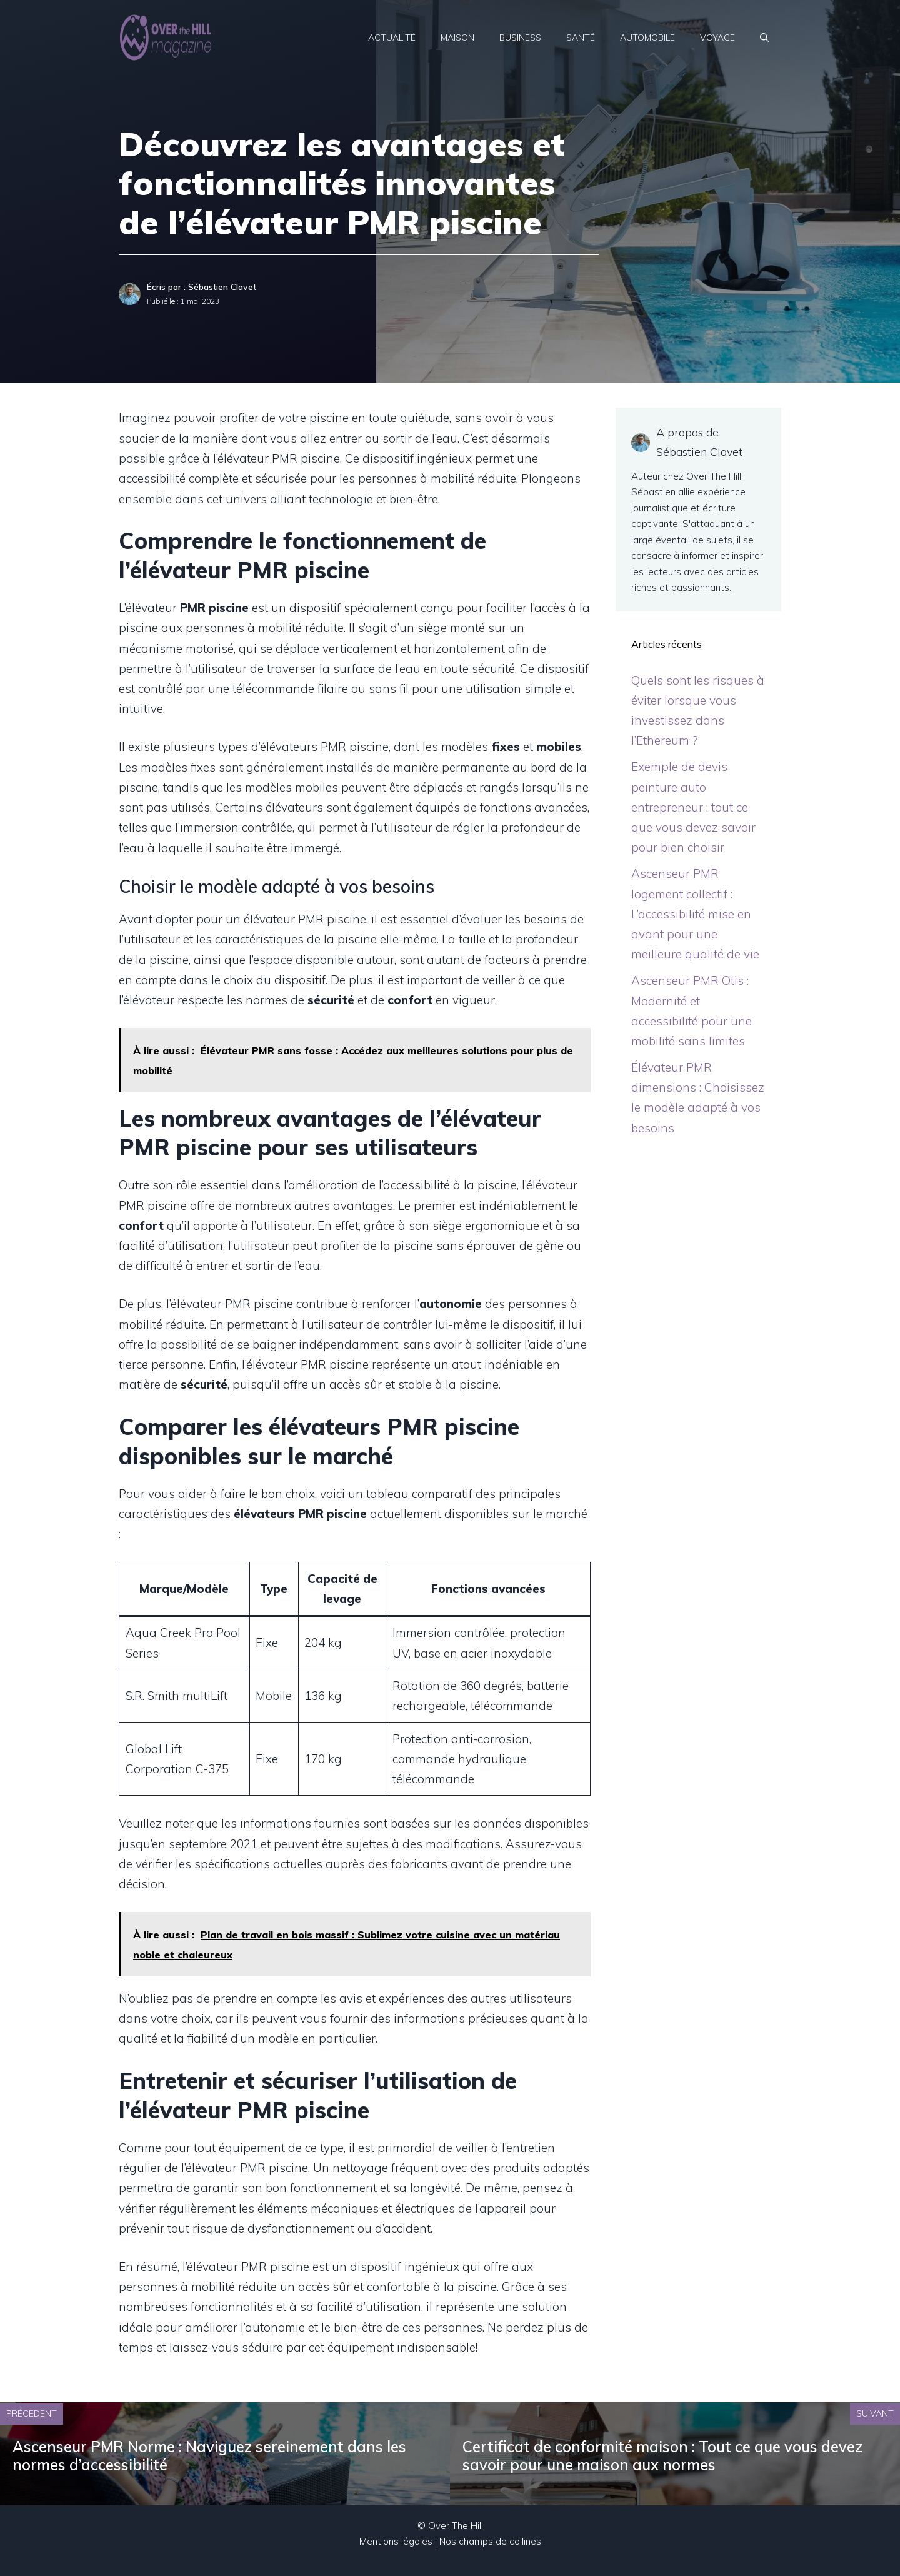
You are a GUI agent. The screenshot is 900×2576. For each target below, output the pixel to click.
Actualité (392, 37)
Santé (580, 37)
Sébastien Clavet (222, 287)
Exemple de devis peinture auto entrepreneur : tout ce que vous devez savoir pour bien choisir (693, 807)
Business (520, 37)
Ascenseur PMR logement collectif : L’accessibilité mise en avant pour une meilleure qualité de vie (695, 914)
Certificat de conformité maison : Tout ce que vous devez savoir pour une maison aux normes (662, 2455)
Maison (457, 37)
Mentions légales (395, 2541)
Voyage (717, 37)
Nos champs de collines (490, 2541)
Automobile (647, 37)
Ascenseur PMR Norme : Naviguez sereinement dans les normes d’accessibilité (209, 2455)
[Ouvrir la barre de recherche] (764, 37)
